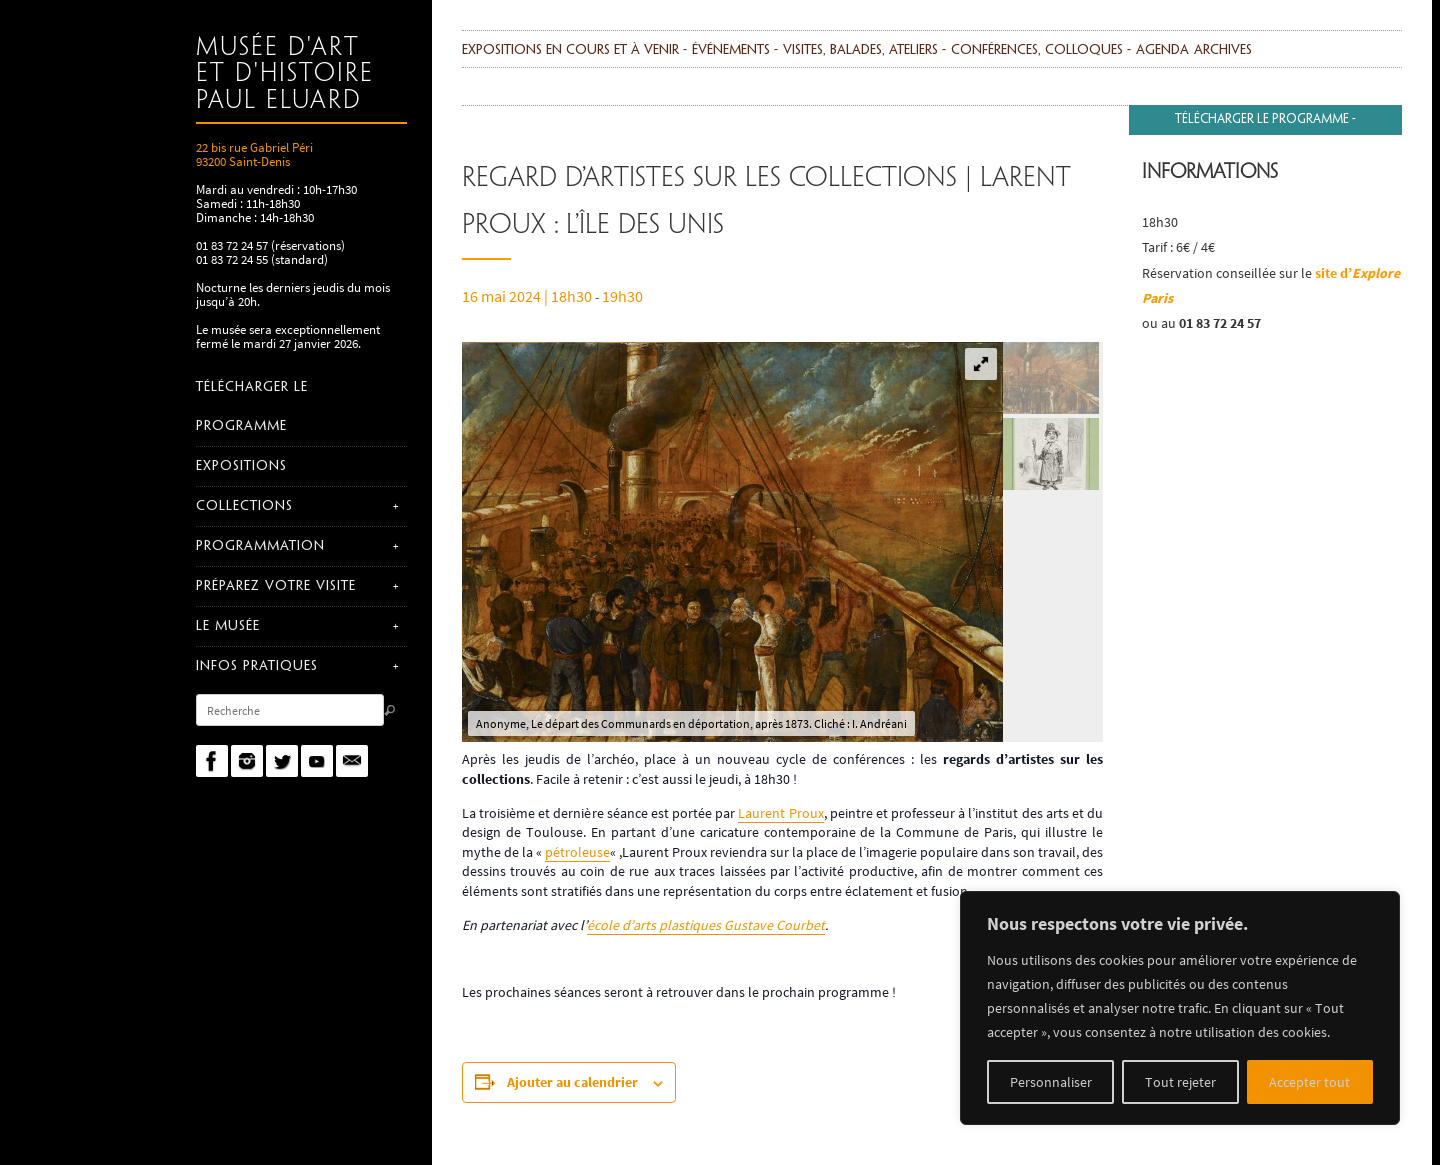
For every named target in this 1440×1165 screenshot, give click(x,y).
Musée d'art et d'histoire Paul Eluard (285, 74)
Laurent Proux (780, 813)
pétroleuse (577, 852)
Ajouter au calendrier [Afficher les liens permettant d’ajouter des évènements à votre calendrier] (572, 1082)
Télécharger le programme (1262, 120)
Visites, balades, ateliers (860, 50)
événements (731, 50)
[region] (1180, 1008)
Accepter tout (1309, 1082)
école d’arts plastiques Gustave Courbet (706, 925)
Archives (1223, 50)
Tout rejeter (1180, 1082)
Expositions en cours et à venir (570, 50)
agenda (1162, 50)
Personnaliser (1051, 1082)
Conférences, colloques (1037, 50)
